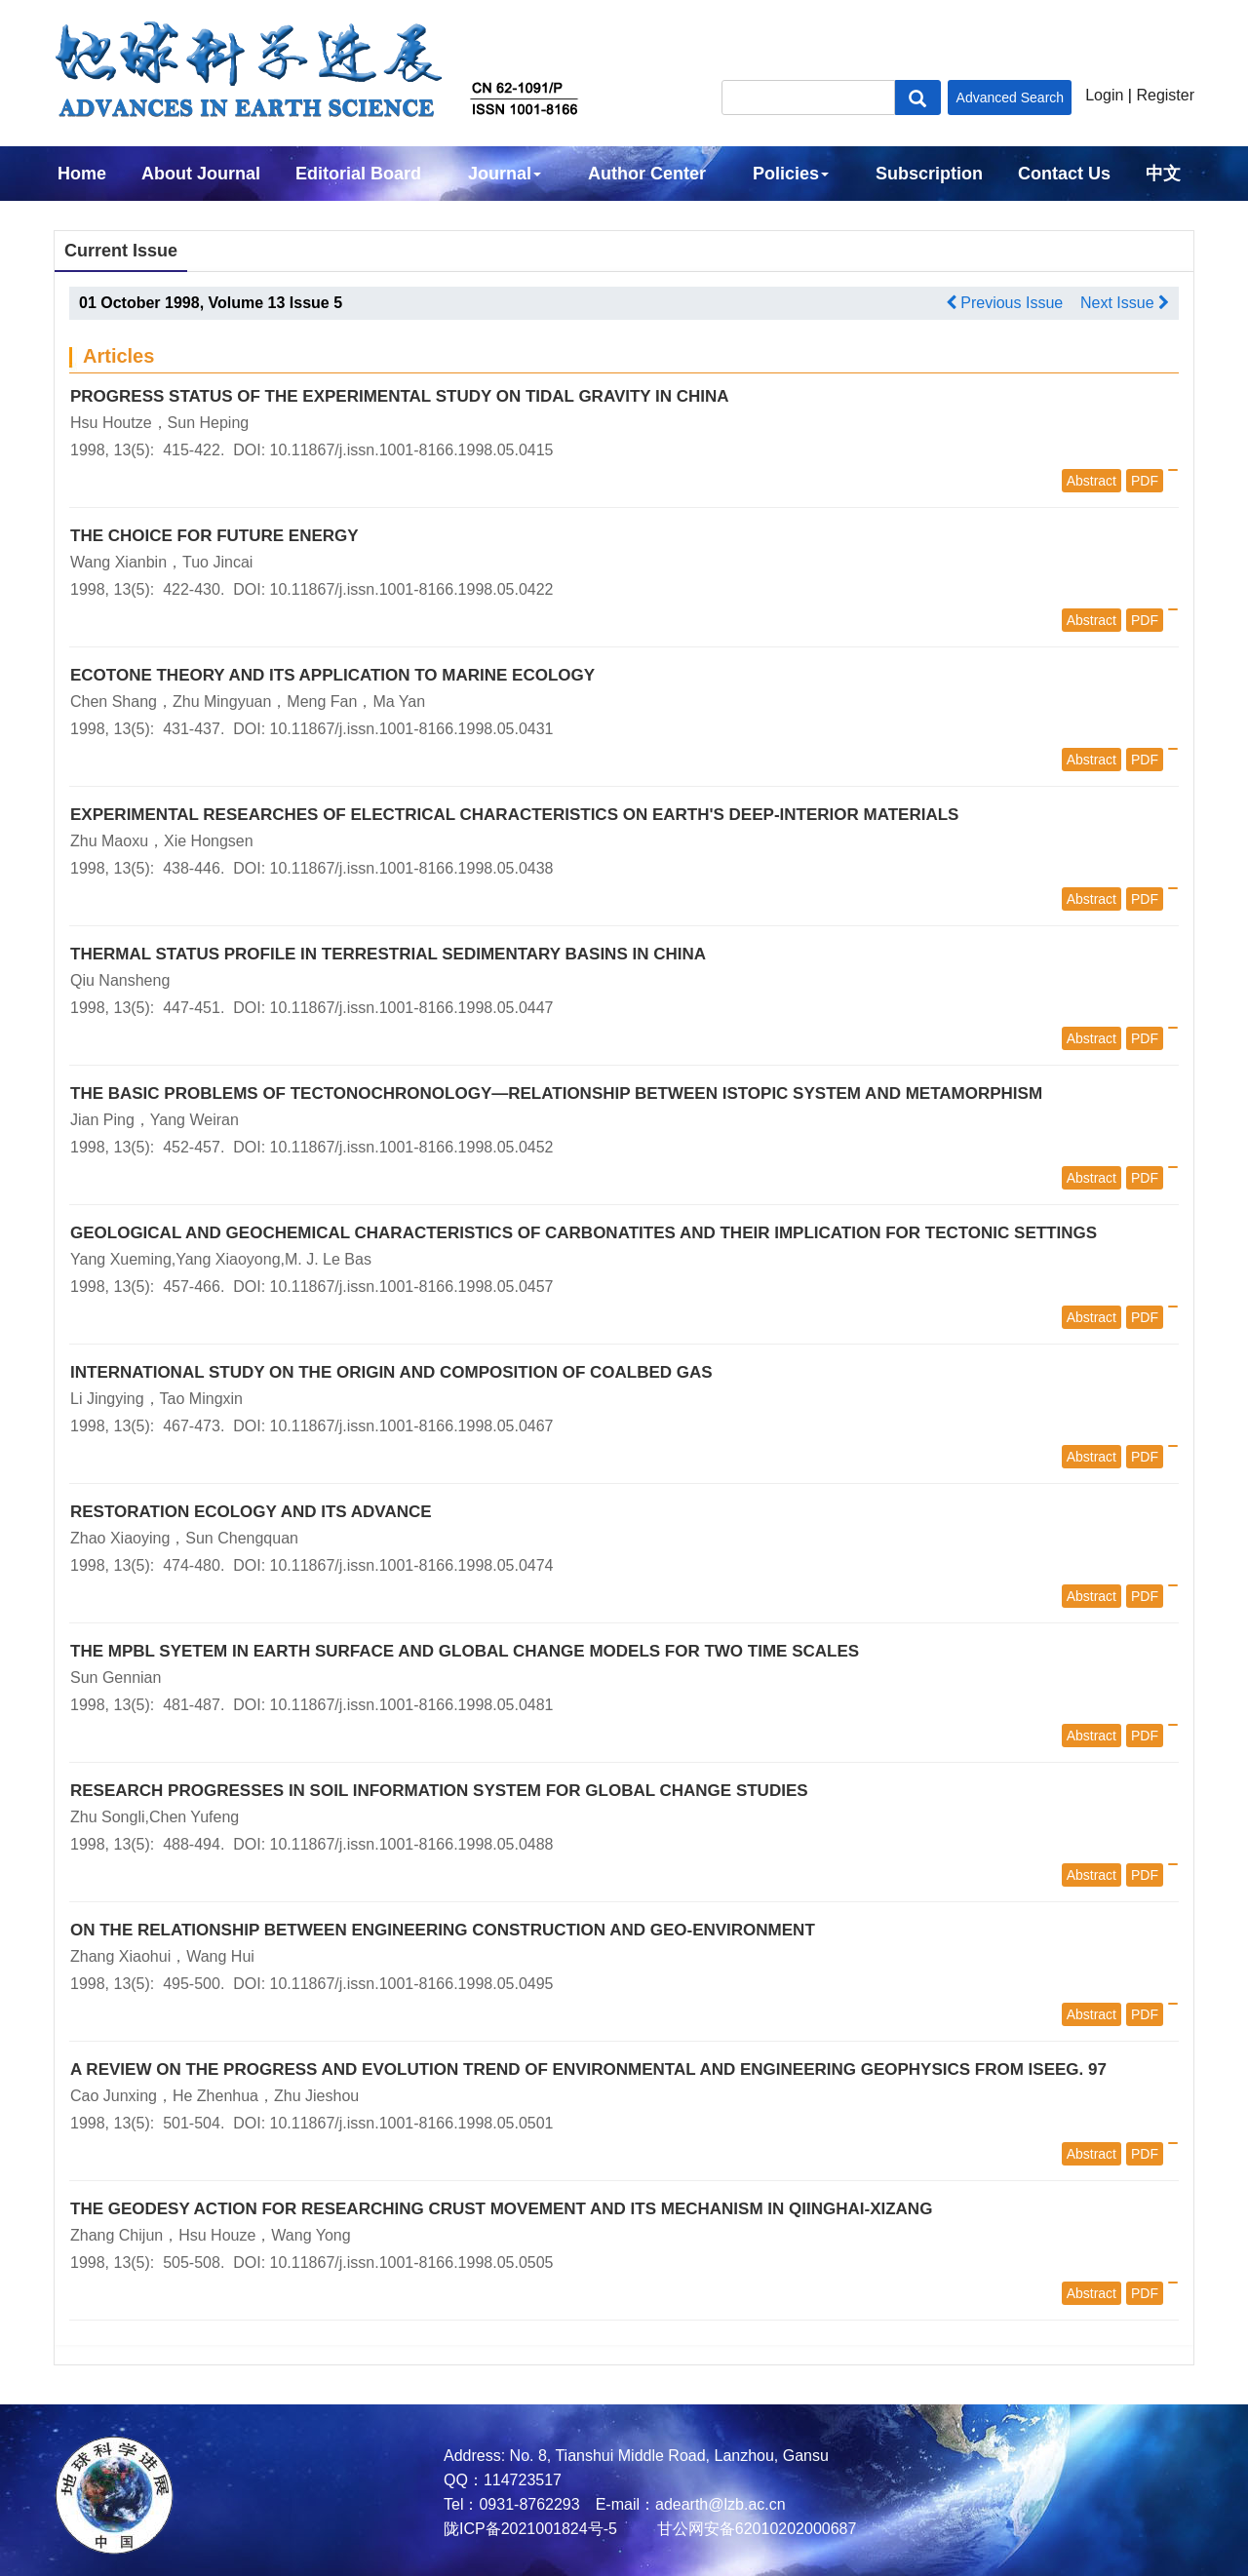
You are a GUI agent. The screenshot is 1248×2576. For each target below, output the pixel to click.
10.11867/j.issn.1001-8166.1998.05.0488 (412, 1844)
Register (1165, 95)
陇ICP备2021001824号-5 (530, 2528)
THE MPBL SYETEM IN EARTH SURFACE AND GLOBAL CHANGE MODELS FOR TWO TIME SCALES (464, 1651)
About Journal (200, 173)
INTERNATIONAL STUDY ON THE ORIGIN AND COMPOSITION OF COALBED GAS (391, 1372)
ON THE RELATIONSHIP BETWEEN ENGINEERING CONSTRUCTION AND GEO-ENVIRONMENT (442, 1930)
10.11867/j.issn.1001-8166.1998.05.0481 (412, 1705)
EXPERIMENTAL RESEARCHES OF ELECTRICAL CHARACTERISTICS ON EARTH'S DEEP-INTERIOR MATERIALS (514, 814)
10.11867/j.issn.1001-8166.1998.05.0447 (412, 1007)
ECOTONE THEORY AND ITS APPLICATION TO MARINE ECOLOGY (332, 675)
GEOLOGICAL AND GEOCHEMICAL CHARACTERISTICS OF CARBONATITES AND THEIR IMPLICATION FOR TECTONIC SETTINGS (583, 1233)
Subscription (929, 173)
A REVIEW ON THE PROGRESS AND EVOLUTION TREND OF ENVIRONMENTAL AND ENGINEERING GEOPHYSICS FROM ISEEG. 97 (588, 2069)
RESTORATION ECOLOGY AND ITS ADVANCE (251, 1512)
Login (1104, 95)
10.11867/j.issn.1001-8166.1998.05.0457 (412, 1286)
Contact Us (1064, 173)
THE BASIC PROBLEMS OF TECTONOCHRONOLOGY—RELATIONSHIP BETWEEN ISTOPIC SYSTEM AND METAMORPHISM (556, 1093)
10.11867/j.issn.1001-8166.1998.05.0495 (412, 1983)
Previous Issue (1004, 302)
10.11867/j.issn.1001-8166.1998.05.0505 (412, 2262)
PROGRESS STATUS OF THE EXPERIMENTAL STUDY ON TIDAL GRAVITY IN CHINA (399, 396)
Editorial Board (358, 173)
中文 (1163, 173)
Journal (504, 173)
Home (82, 173)
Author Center (647, 173)
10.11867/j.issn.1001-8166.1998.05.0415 (412, 450)
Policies (791, 173)
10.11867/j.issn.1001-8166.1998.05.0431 (412, 729)
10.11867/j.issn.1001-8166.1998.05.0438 (412, 868)
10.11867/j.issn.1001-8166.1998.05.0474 (412, 1565)
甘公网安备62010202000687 (754, 2528)
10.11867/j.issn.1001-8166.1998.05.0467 (412, 1426)
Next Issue (1124, 302)
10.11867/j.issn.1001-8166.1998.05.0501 (412, 2123)
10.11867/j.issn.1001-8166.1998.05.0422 (412, 589)
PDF (1144, 480)
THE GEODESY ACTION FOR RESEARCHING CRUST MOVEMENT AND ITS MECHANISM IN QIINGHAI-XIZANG (501, 2209)
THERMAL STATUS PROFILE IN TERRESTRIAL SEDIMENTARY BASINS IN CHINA (388, 954)
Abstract (1091, 480)
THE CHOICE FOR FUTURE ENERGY (214, 536)
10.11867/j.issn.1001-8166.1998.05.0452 (412, 1147)
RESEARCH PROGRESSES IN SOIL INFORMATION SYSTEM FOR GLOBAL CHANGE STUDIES (439, 1790)
